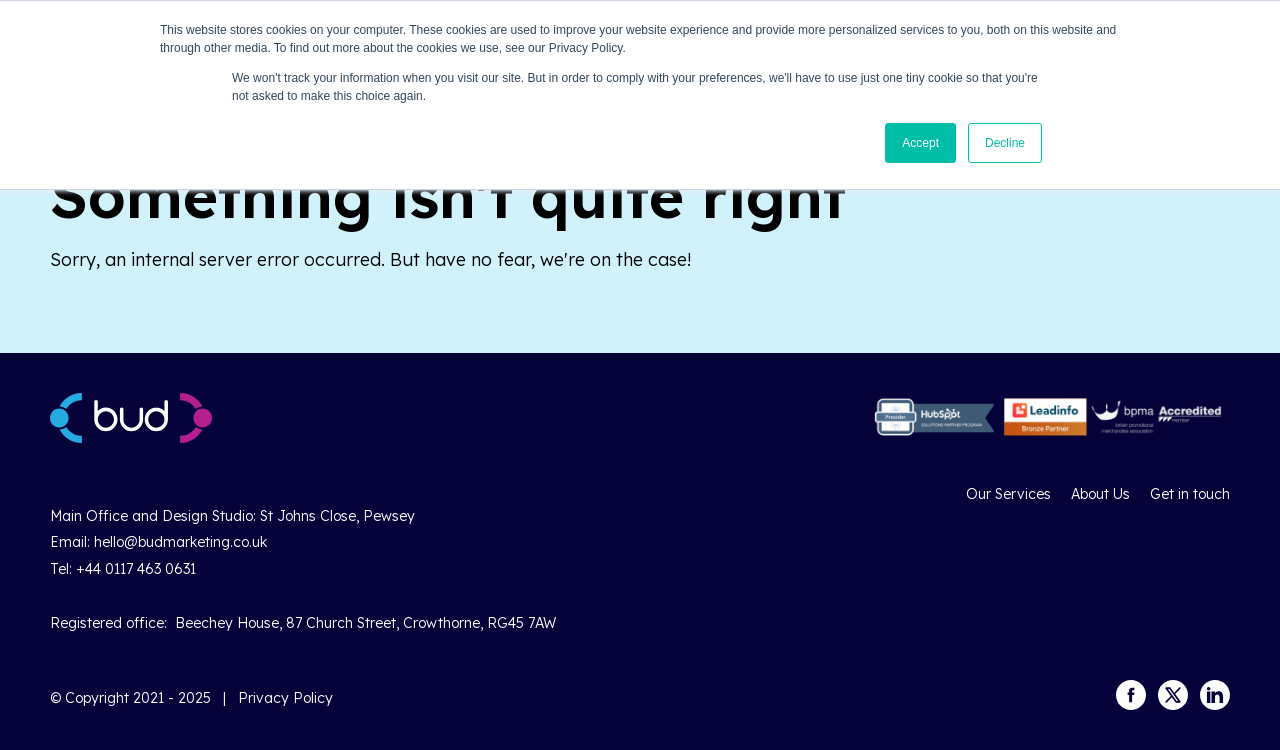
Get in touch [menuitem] (1190, 494)
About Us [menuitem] (1100, 494)
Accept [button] (920, 143)
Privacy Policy (285, 698)
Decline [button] (1005, 143)
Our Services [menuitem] (1008, 494)
